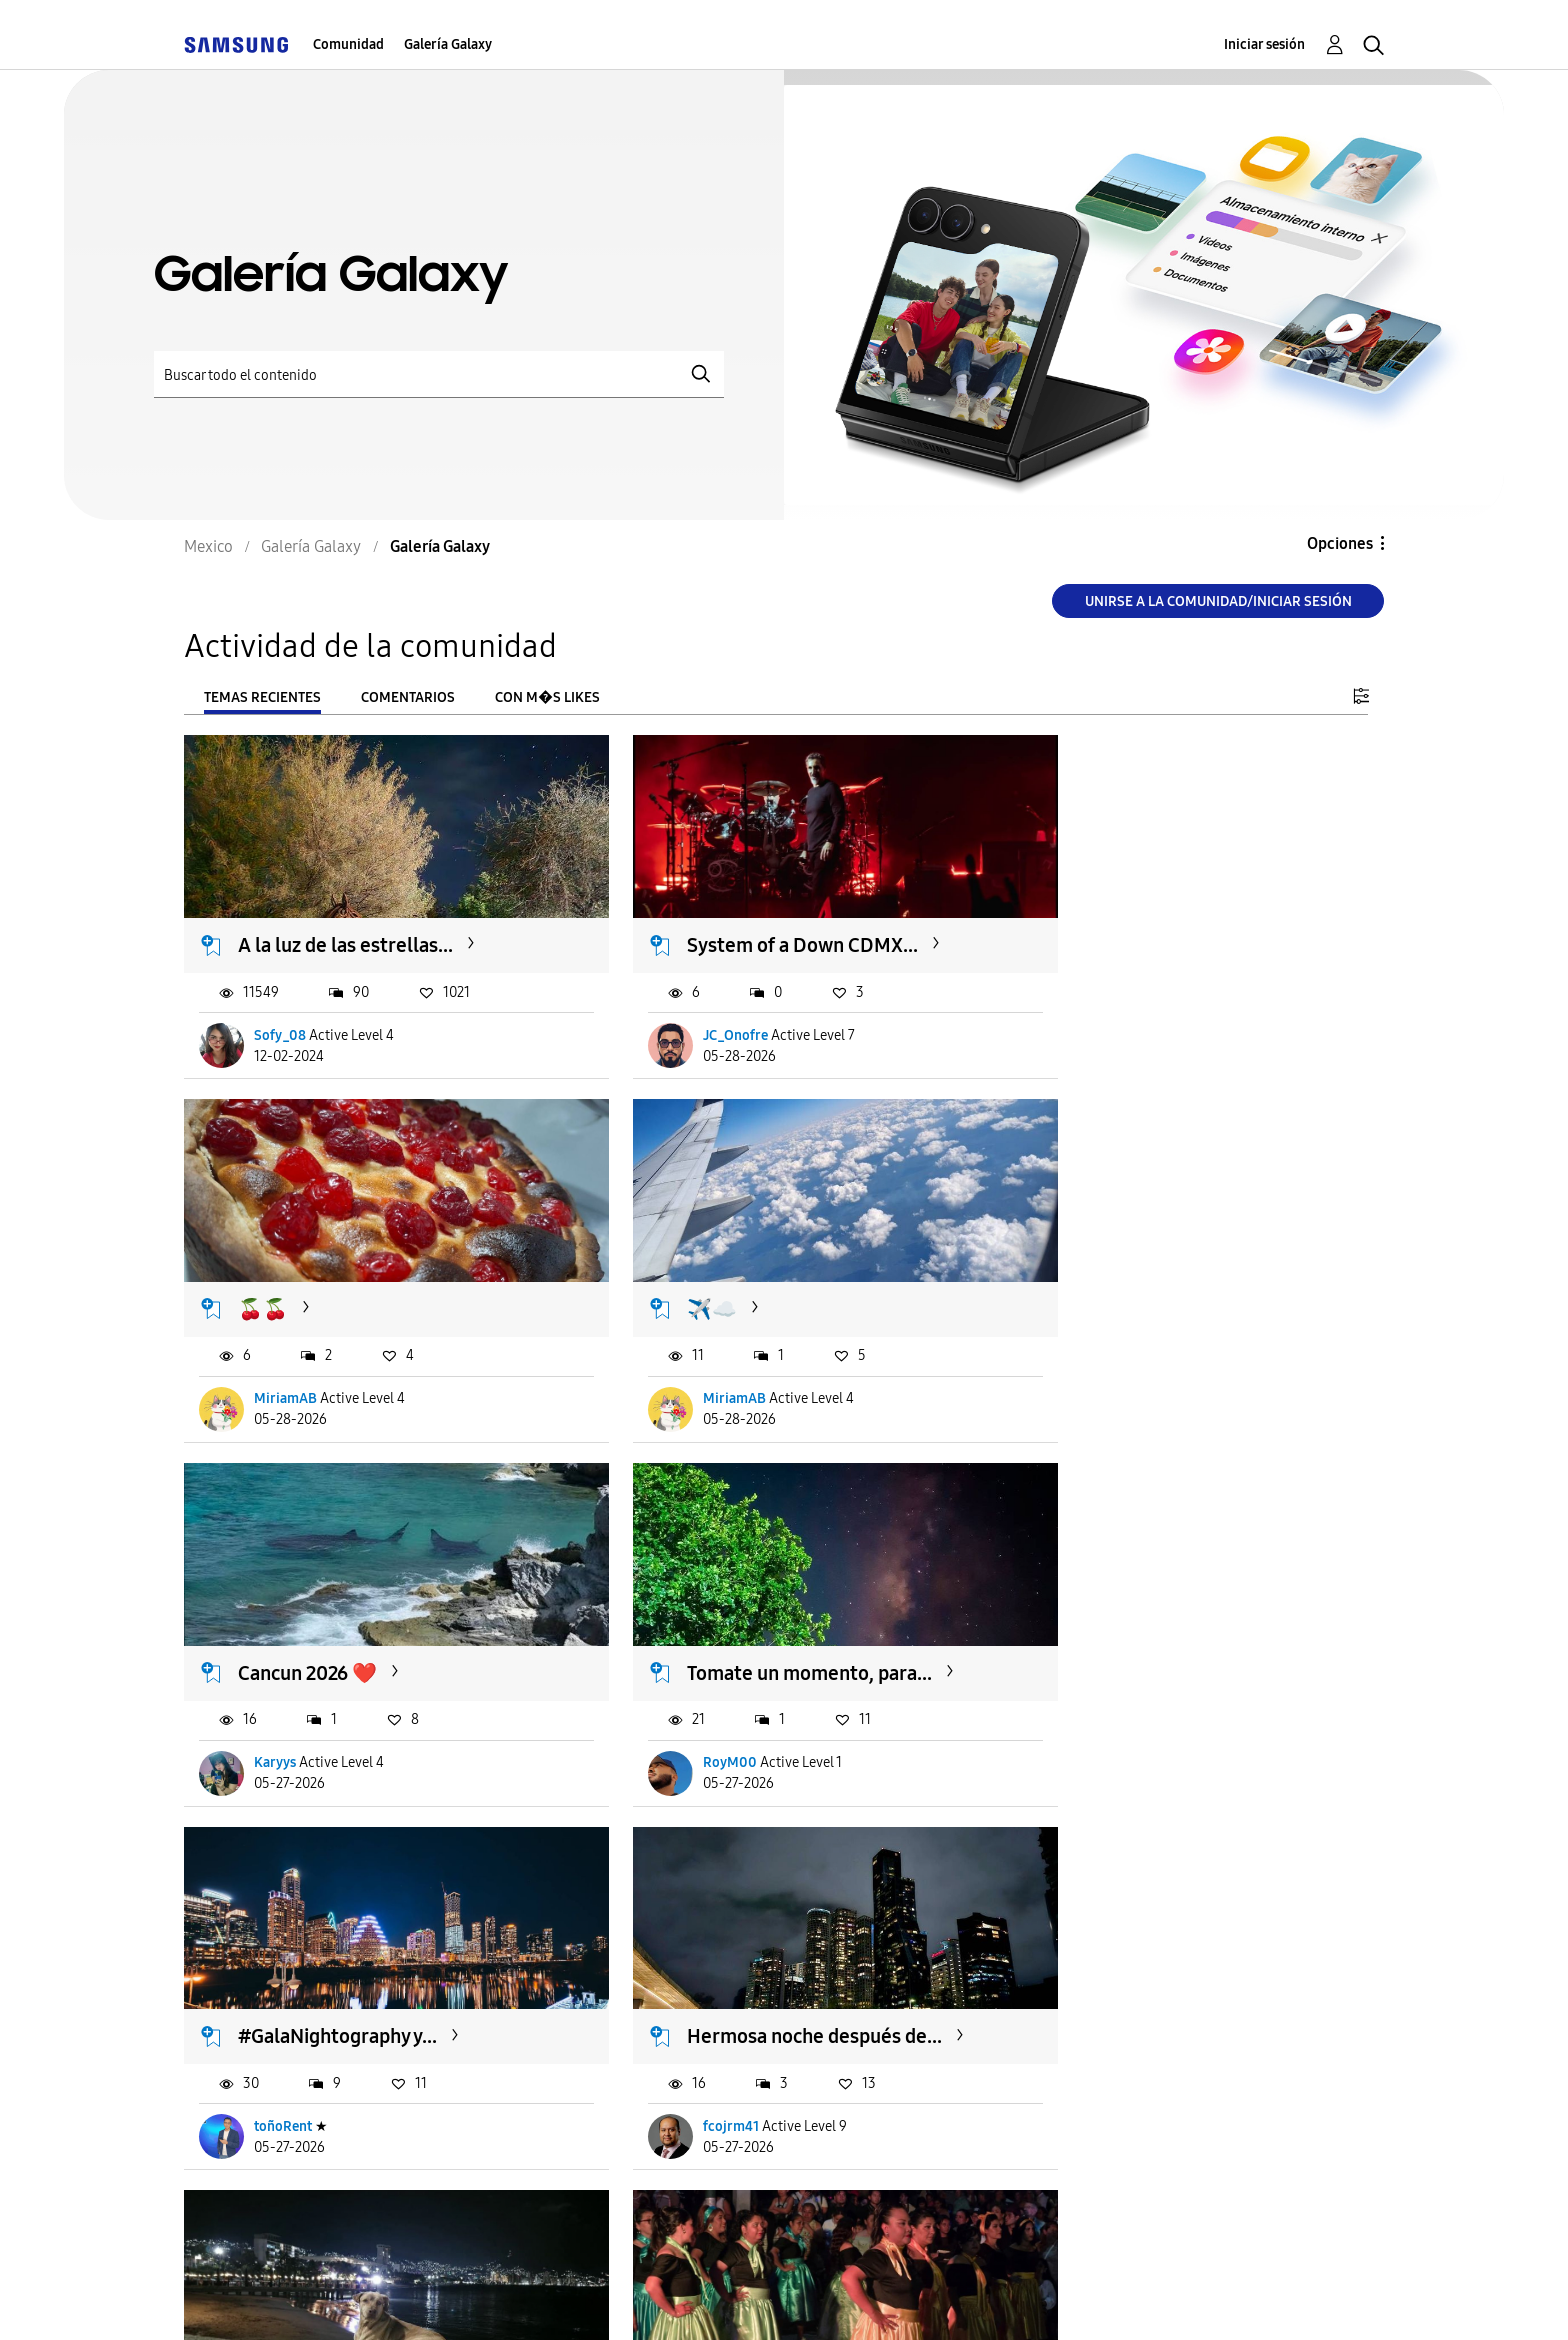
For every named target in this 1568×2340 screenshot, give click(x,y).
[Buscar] (439, 374)
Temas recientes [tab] (262, 697)
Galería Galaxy (448, 44)
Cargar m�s (251, 2178)
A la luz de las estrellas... (346, 928)
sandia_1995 (1109, 1710)
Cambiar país (967, 2298)
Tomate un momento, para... (1177, 1274)
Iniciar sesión (1264, 44)
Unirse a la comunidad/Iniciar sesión (1218, 601)
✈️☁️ (264, 1274)
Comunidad (348, 44)
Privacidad (709, 2299)
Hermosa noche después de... (774, 1620)
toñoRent (284, 1710)
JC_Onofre (695, 1017)
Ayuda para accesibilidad (306, 2299)
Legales (832, 2299)
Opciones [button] (1340, 543)
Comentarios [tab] (408, 697)
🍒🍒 (1080, 928)
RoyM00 (1098, 1363)
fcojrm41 (691, 1710)
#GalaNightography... (1148, 1620)
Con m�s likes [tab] (547, 697)
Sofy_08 (281, 1017)
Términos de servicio (536, 2299)
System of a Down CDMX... (762, 928)
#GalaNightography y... (338, 1620)
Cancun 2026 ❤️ (716, 1274)
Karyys (684, 1363)
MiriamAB (1102, 1017)
